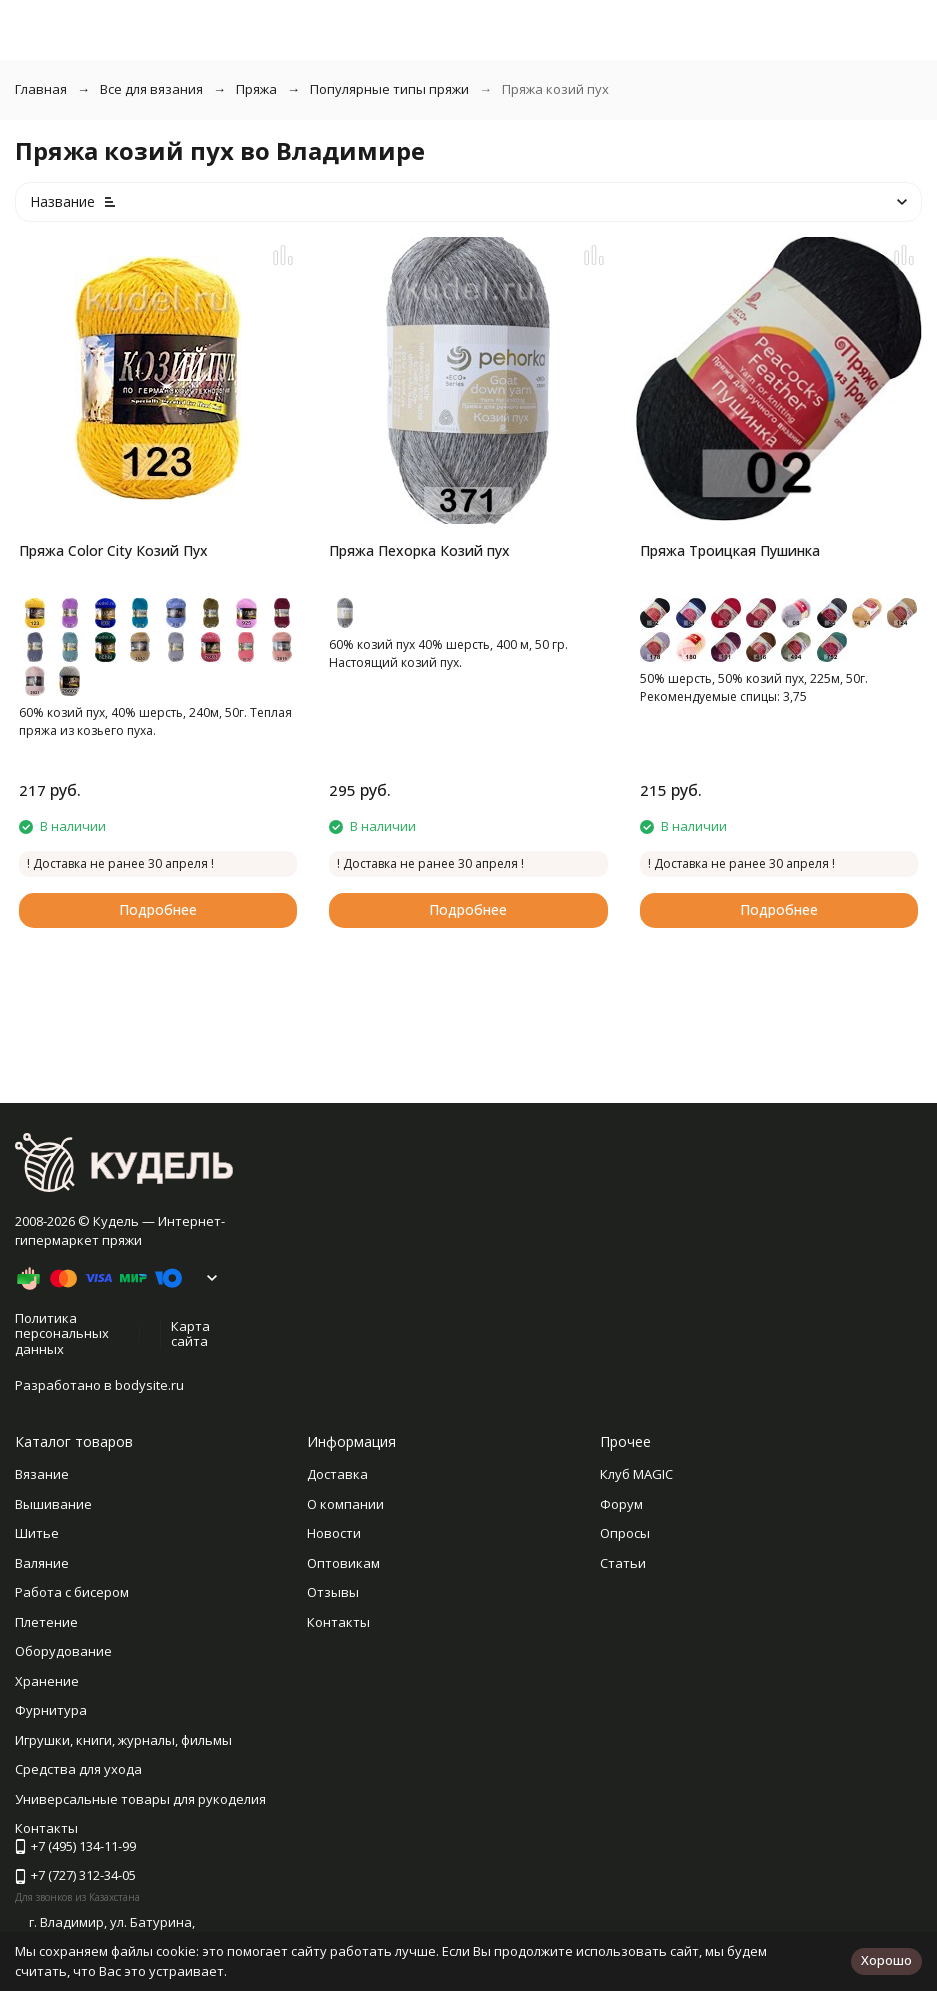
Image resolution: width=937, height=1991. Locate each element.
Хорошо (886, 1960)
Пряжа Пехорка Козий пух (419, 550)
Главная (41, 89)
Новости (334, 1533)
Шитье (37, 1533)
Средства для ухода (78, 1769)
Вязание (42, 1474)
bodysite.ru (149, 1385)
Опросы (625, 1533)
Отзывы (333, 1592)
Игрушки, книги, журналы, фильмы (123, 1740)
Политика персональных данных (62, 1333)
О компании (345, 1504)
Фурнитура (51, 1710)
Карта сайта (190, 1334)
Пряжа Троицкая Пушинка (730, 550)
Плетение (46, 1622)
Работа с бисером (72, 1592)
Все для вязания (151, 89)
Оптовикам (343, 1563)
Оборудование (63, 1651)
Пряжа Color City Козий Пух (113, 550)
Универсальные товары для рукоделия (140, 1799)
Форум (621, 1504)
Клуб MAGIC (636, 1474)
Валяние (42, 1563)
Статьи (623, 1563)
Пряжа (256, 89)
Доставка (337, 1474)
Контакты (338, 1622)
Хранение (47, 1681)
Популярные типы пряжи (389, 89)
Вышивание (53, 1504)
